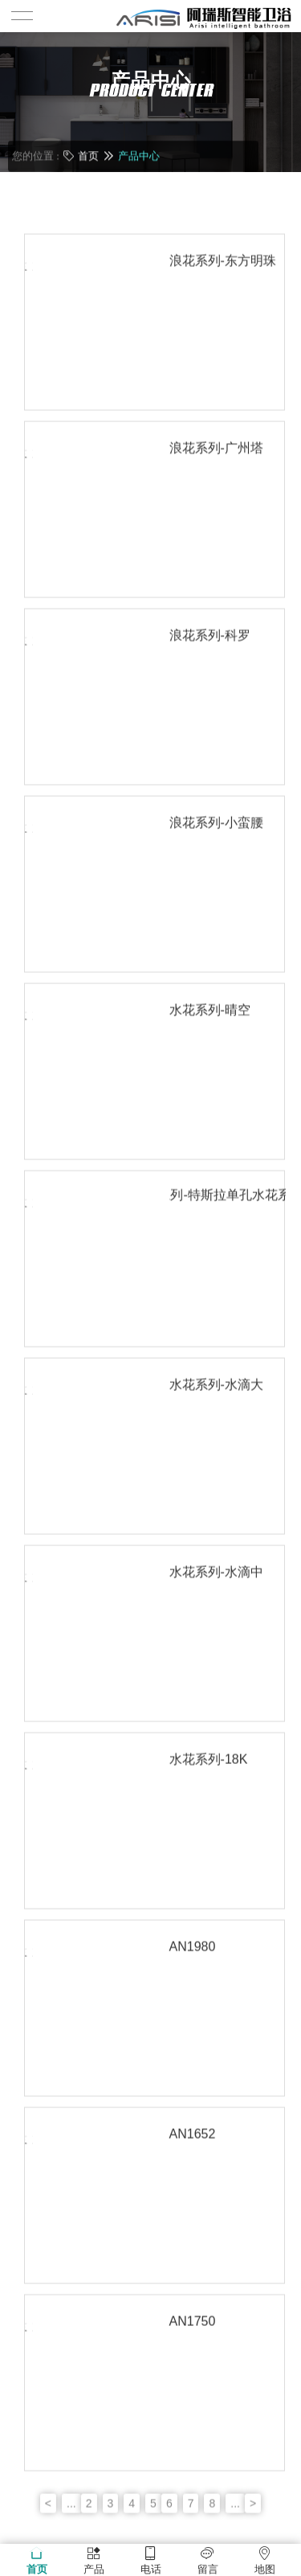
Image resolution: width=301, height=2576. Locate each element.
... (71, 2534)
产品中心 (139, 155)
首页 (88, 155)
